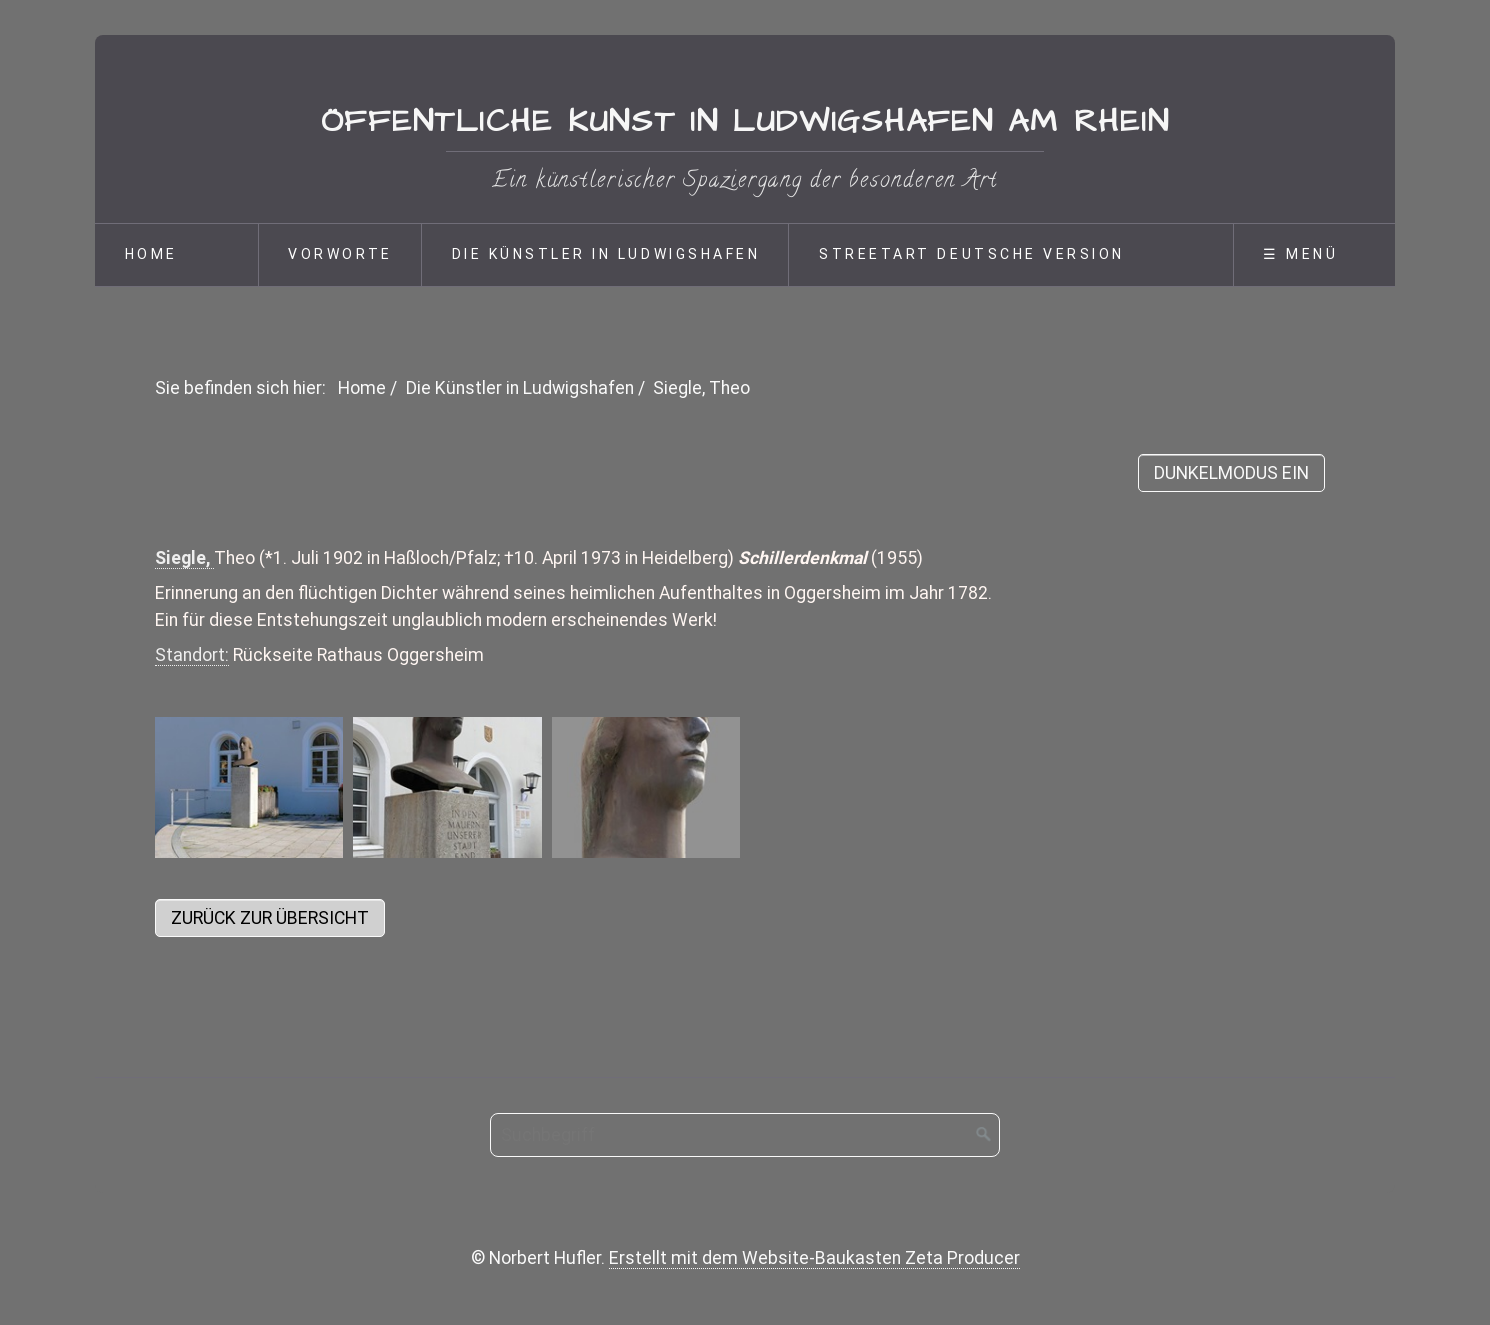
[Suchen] (984, 1135)
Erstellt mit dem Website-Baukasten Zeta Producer (814, 1258)
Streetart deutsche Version (972, 254)
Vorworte (340, 254)
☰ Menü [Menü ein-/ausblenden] (1300, 254)
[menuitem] (176, 255)
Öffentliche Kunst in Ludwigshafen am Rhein (745, 122)
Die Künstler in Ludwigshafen (606, 254)
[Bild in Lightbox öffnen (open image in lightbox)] (249, 787)
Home (151, 254)
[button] (270, 918)
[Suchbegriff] (745, 1135)
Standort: (192, 655)
